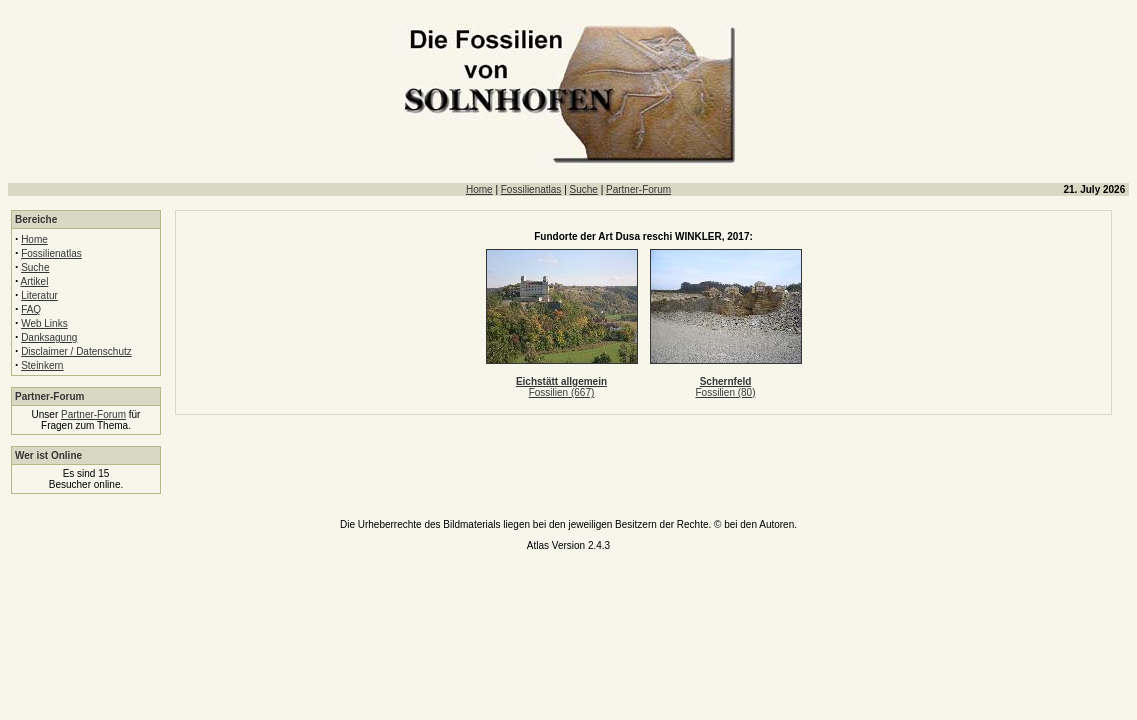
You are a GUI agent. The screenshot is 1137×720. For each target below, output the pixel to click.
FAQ (31, 309)
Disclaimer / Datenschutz (76, 351)
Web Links (44, 323)
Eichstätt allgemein (561, 381)
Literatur (39, 295)
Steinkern (42, 365)
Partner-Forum (638, 189)
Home (479, 189)
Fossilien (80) (725, 392)
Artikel (35, 281)
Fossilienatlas (531, 189)
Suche (584, 189)
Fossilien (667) (562, 392)
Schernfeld (726, 381)
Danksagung (49, 337)
